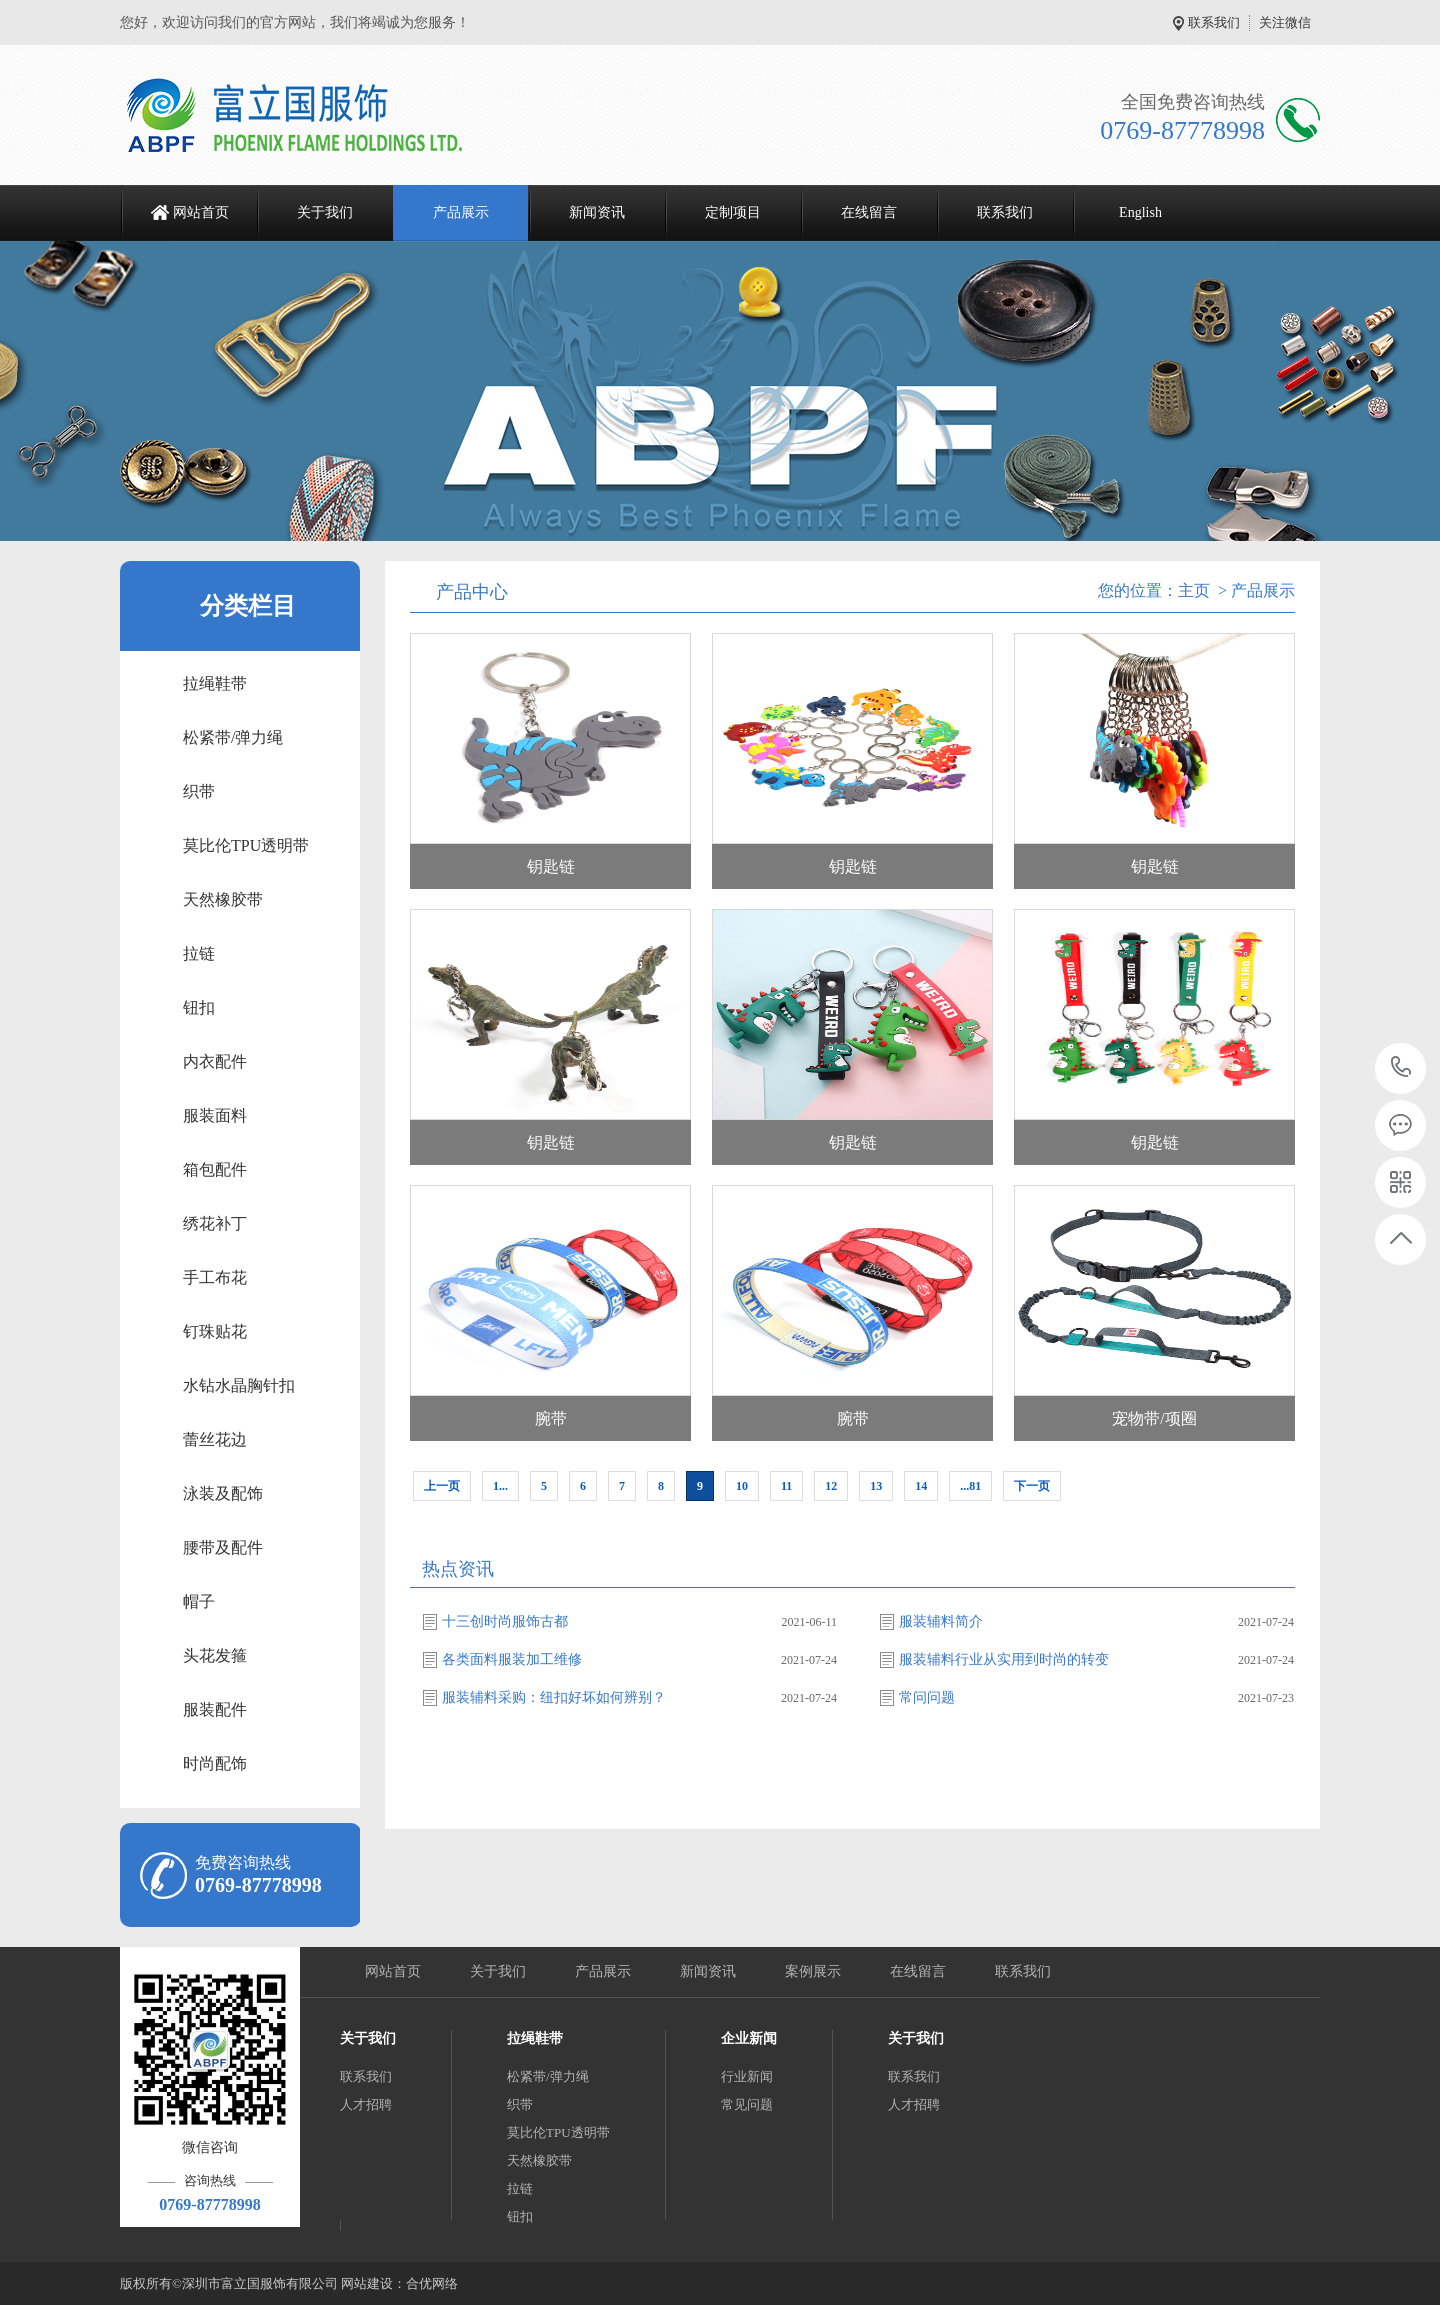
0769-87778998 (1401, 1068)
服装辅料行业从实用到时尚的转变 (1004, 1659)
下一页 (1032, 1486)
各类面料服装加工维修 (512, 1659)
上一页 (442, 1486)
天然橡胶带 (223, 899)
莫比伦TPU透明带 (246, 845)
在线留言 (869, 212)
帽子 (199, 1601)
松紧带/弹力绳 (233, 737)
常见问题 (747, 2104)
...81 (970, 1486)
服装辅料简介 (941, 1621)
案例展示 (813, 1971)
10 (742, 1486)
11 (786, 1486)
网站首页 (201, 212)
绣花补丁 (215, 1223)
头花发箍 (215, 1655)
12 (831, 1486)
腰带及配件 (223, 1547)
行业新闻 (747, 2076)
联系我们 (1214, 22)
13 (876, 1486)
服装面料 (215, 1115)
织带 (199, 791)
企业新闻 (749, 2038)
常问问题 (927, 1697)
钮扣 (199, 1007)
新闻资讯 (597, 212)
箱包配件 (215, 1169)
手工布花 (215, 1277)
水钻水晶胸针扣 (239, 1385)
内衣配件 (215, 1061)
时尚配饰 (215, 1763)
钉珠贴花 (215, 1331)
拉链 (199, 953)
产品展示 (461, 212)
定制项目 (733, 212)
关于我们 (325, 212)
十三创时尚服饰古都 (505, 1621)
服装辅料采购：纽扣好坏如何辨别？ (554, 1697)
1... (500, 1486)
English (1140, 212)
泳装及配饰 (223, 1493)
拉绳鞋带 (215, 683)
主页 (1194, 590)
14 (921, 1486)
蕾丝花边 (215, 1439)
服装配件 (215, 1709)
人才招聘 (366, 2104)
